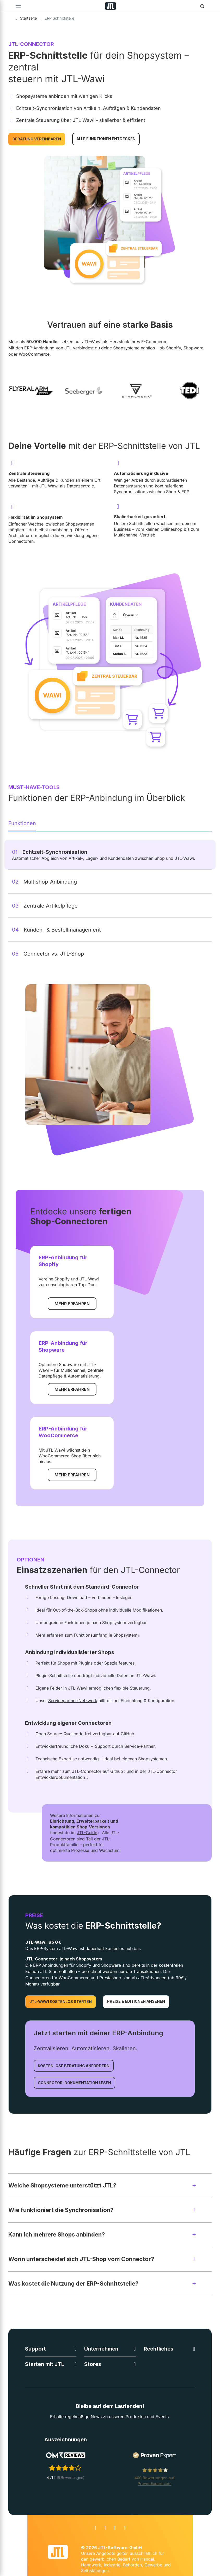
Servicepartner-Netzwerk (72, 1700)
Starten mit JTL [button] (44, 2364)
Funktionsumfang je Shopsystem (105, 1635)
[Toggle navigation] (18, 6)
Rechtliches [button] (158, 2349)
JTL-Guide (87, 1832)
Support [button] (35, 2349)
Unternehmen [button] (101, 2349)
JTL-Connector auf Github (97, 1771)
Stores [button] (92, 2364)
